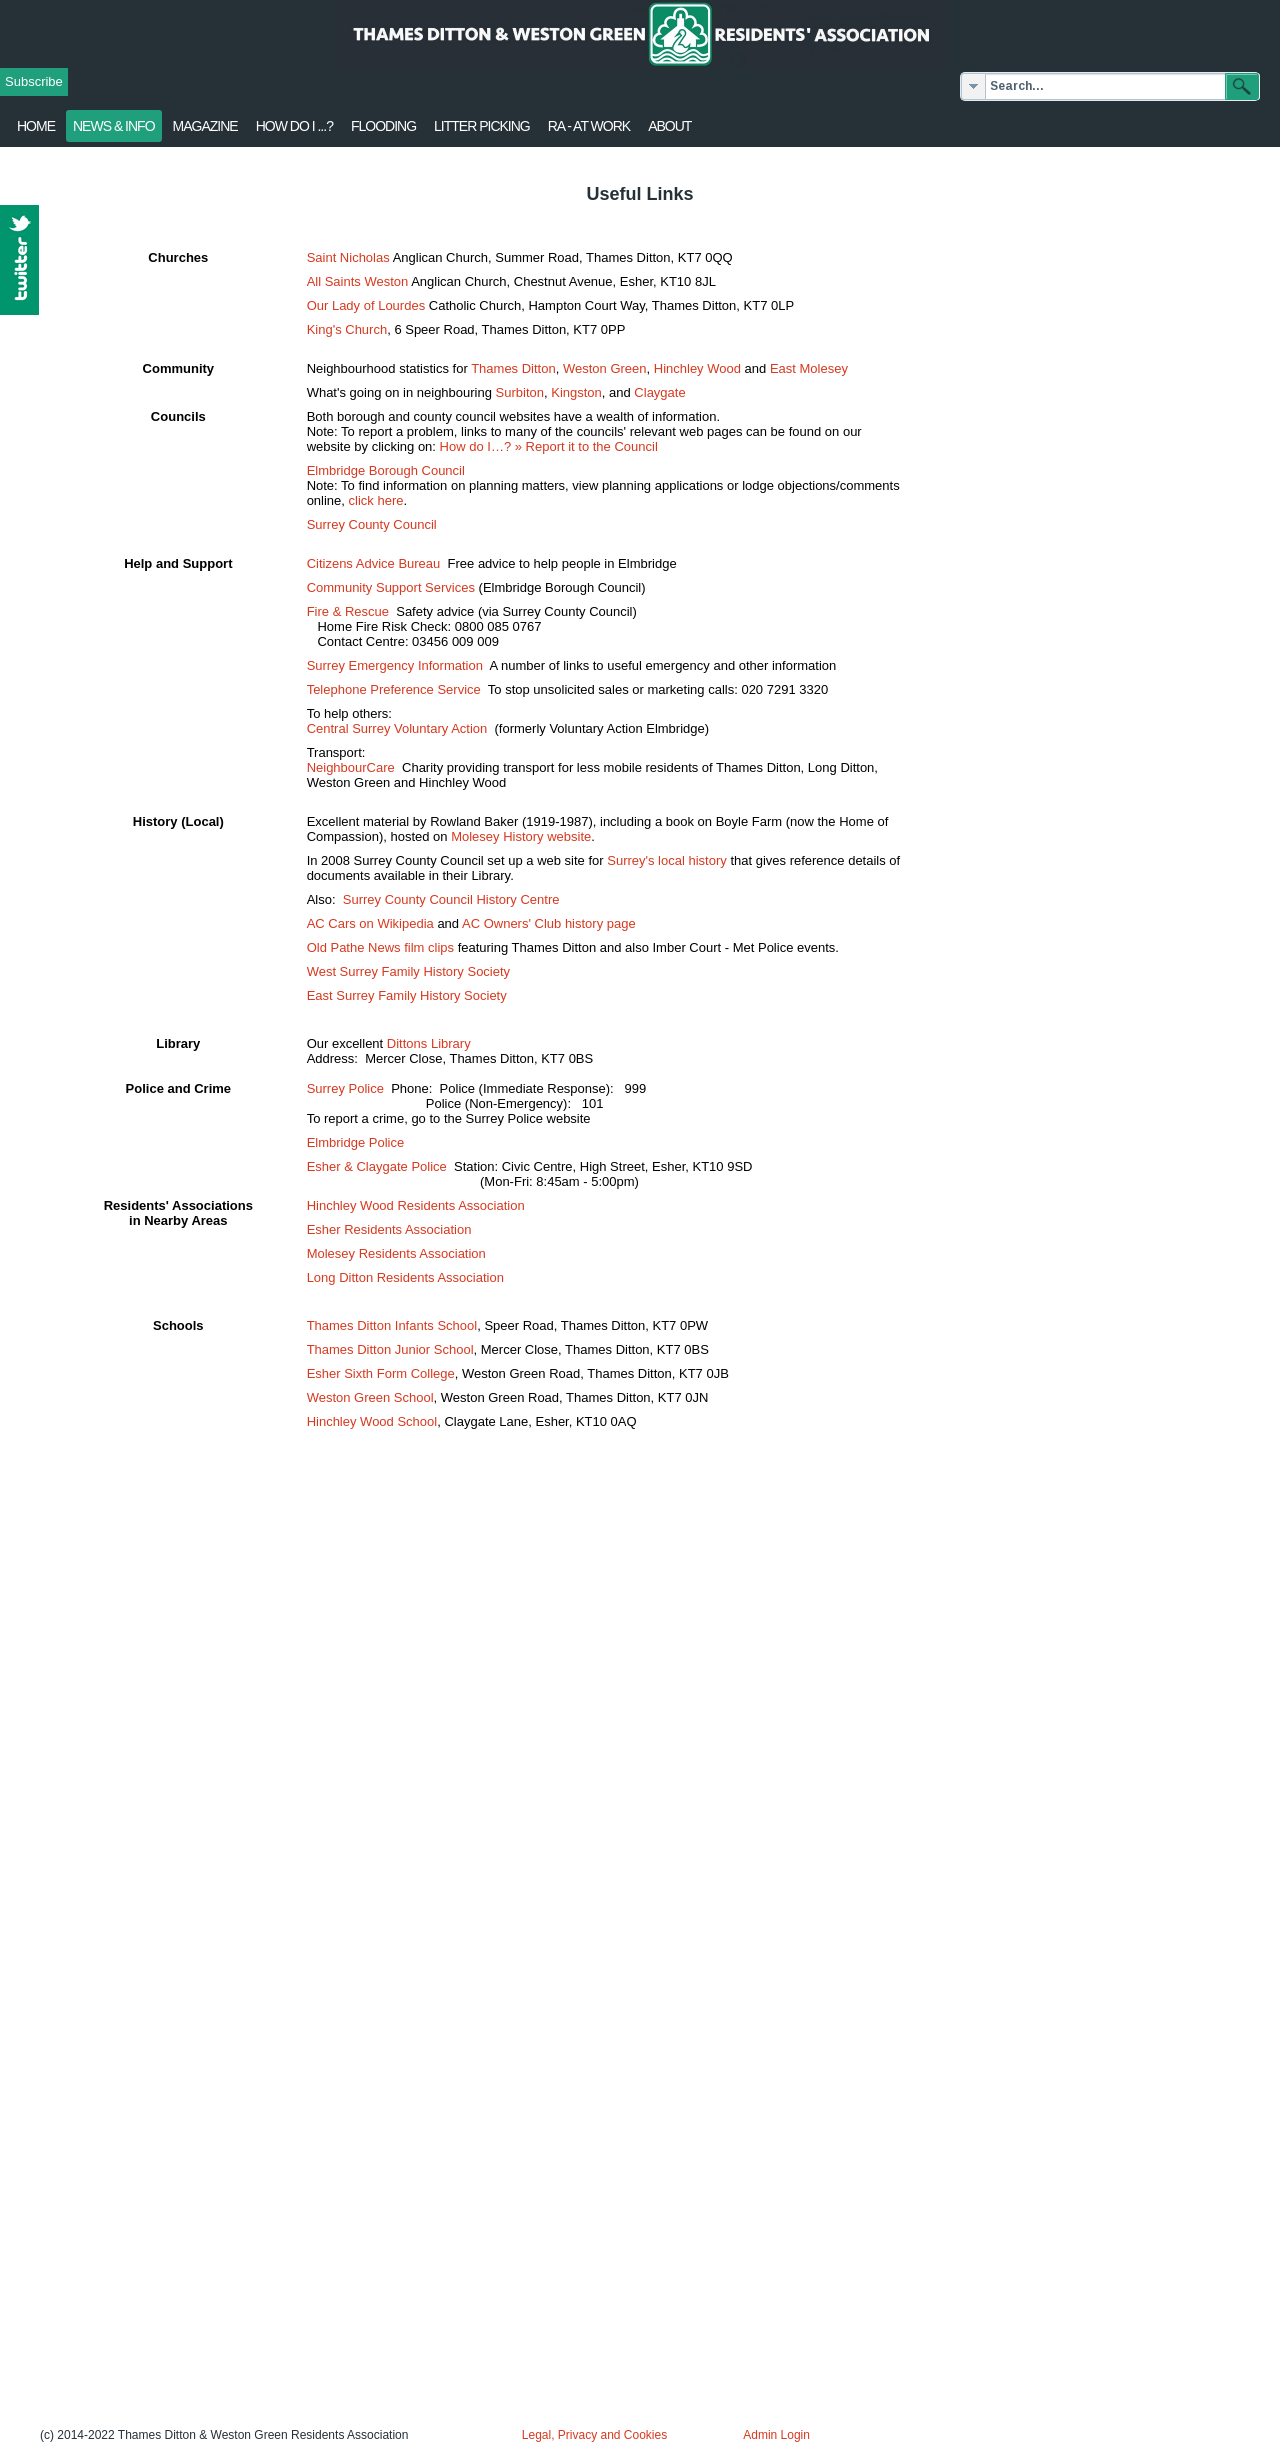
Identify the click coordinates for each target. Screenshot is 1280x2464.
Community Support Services (391, 587)
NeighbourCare (351, 767)
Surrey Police (345, 1088)
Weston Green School (370, 1397)
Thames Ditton (513, 368)
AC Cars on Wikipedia (370, 923)
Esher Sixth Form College (381, 1373)
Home (36, 126)
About (669, 126)
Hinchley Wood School (372, 1421)
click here (376, 500)
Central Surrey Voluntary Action (397, 728)
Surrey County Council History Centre (451, 899)
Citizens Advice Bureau (374, 563)
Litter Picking (482, 126)
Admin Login (776, 2435)
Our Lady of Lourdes (366, 305)
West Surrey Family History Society (408, 971)
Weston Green (605, 368)
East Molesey (809, 368)
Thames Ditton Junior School (390, 1349)
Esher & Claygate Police (377, 1166)
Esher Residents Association (389, 1229)
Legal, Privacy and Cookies (594, 2435)
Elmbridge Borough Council (386, 470)
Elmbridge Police (356, 1142)
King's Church (347, 329)
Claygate (659, 392)
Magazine (205, 126)
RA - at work (589, 126)
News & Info (114, 126)
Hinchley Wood (697, 368)
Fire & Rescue (348, 611)
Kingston (576, 392)
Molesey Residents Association (396, 1253)
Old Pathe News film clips (380, 947)
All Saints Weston (358, 281)
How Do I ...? (294, 126)
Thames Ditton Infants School (392, 1325)
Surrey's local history (667, 860)
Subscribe (34, 81)
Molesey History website (521, 836)
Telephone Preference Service (394, 689)
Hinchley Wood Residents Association (416, 1205)
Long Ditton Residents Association (405, 1277)
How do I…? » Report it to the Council (549, 446)
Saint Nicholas (348, 257)
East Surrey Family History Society (407, 995)
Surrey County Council (372, 524)
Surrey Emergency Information (395, 665)
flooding (383, 126)
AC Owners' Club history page (549, 923)
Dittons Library (429, 1043)
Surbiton (520, 392)
